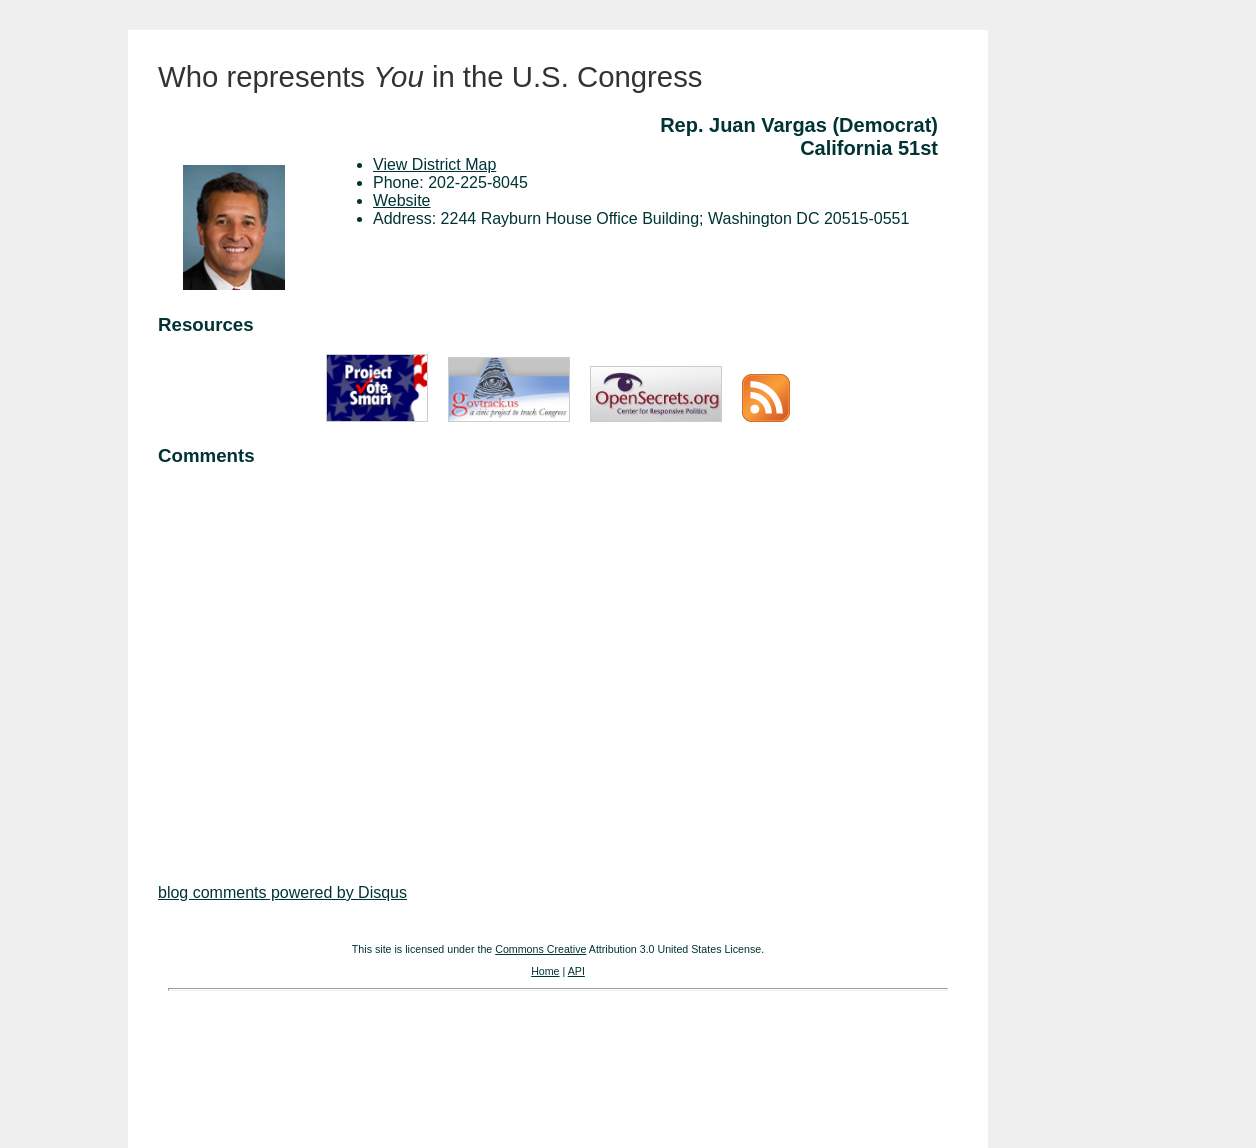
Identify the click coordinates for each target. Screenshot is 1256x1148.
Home (545, 971)
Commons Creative (540, 949)
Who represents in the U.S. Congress (430, 76)
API (576, 971)
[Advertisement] (558, 656)
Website (402, 200)
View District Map (434, 164)
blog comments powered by (282, 892)
